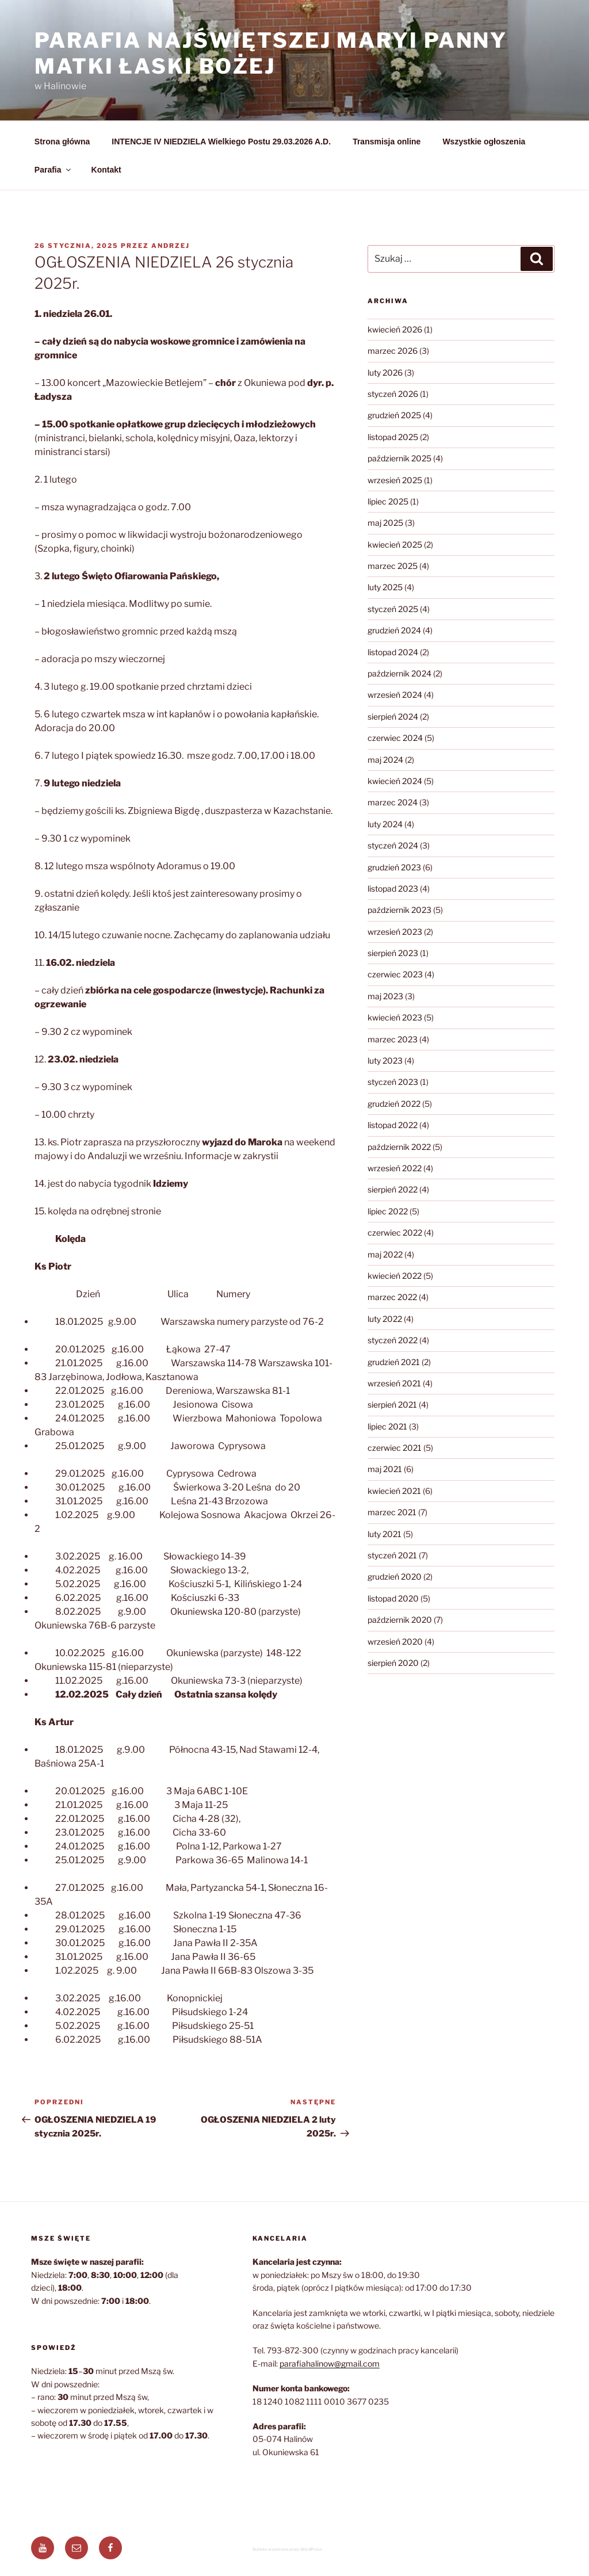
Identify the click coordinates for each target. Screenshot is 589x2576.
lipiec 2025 (388, 501)
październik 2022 (399, 1147)
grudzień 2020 (395, 1576)
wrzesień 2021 (394, 1383)
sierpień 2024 (393, 716)
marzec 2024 (393, 802)
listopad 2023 (393, 888)
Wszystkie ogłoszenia (483, 141)
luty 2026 (385, 372)
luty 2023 (385, 1060)
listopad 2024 (393, 652)
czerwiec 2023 (395, 974)
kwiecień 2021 (394, 1491)
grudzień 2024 (394, 630)
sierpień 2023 (393, 953)
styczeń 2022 (393, 1340)
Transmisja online (386, 141)
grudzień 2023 (394, 867)
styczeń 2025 (393, 609)
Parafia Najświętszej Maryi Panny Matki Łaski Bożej (271, 53)
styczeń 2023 (393, 1082)
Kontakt (106, 169)
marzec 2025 (393, 566)
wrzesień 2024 (395, 695)
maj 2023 (385, 996)
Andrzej (170, 246)
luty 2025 (385, 587)
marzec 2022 (392, 1297)
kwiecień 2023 (395, 1017)
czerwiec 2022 (395, 1232)
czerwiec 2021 (395, 1448)
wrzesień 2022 (395, 1168)
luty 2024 (385, 824)
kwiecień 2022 (395, 1276)
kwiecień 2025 (395, 544)
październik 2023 (399, 910)
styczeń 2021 (392, 1555)
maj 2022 (385, 1254)
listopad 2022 (393, 1125)
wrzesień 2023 (395, 932)
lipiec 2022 (388, 1211)
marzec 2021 (392, 1512)
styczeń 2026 (393, 394)
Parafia (53, 169)
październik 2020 (400, 1620)
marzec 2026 (393, 351)
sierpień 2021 (392, 1404)
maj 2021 (385, 1469)
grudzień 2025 (394, 415)
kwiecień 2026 (395, 329)
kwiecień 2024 (395, 781)
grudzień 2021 (394, 1362)
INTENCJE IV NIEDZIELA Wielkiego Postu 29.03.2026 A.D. (221, 141)
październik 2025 (399, 458)
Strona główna (62, 141)
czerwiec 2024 (395, 738)
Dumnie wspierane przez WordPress (287, 2549)
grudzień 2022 (394, 1104)
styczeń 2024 (393, 845)
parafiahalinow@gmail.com (330, 2363)
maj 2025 (385, 523)
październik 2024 (399, 673)
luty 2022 (385, 1319)
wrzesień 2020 (395, 1641)
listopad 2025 (393, 437)
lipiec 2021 (387, 1426)
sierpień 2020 (393, 1663)
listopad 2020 (393, 1598)
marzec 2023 (393, 1039)
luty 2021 (384, 1534)
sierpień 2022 (393, 1189)
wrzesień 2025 (395, 480)
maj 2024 (385, 760)
